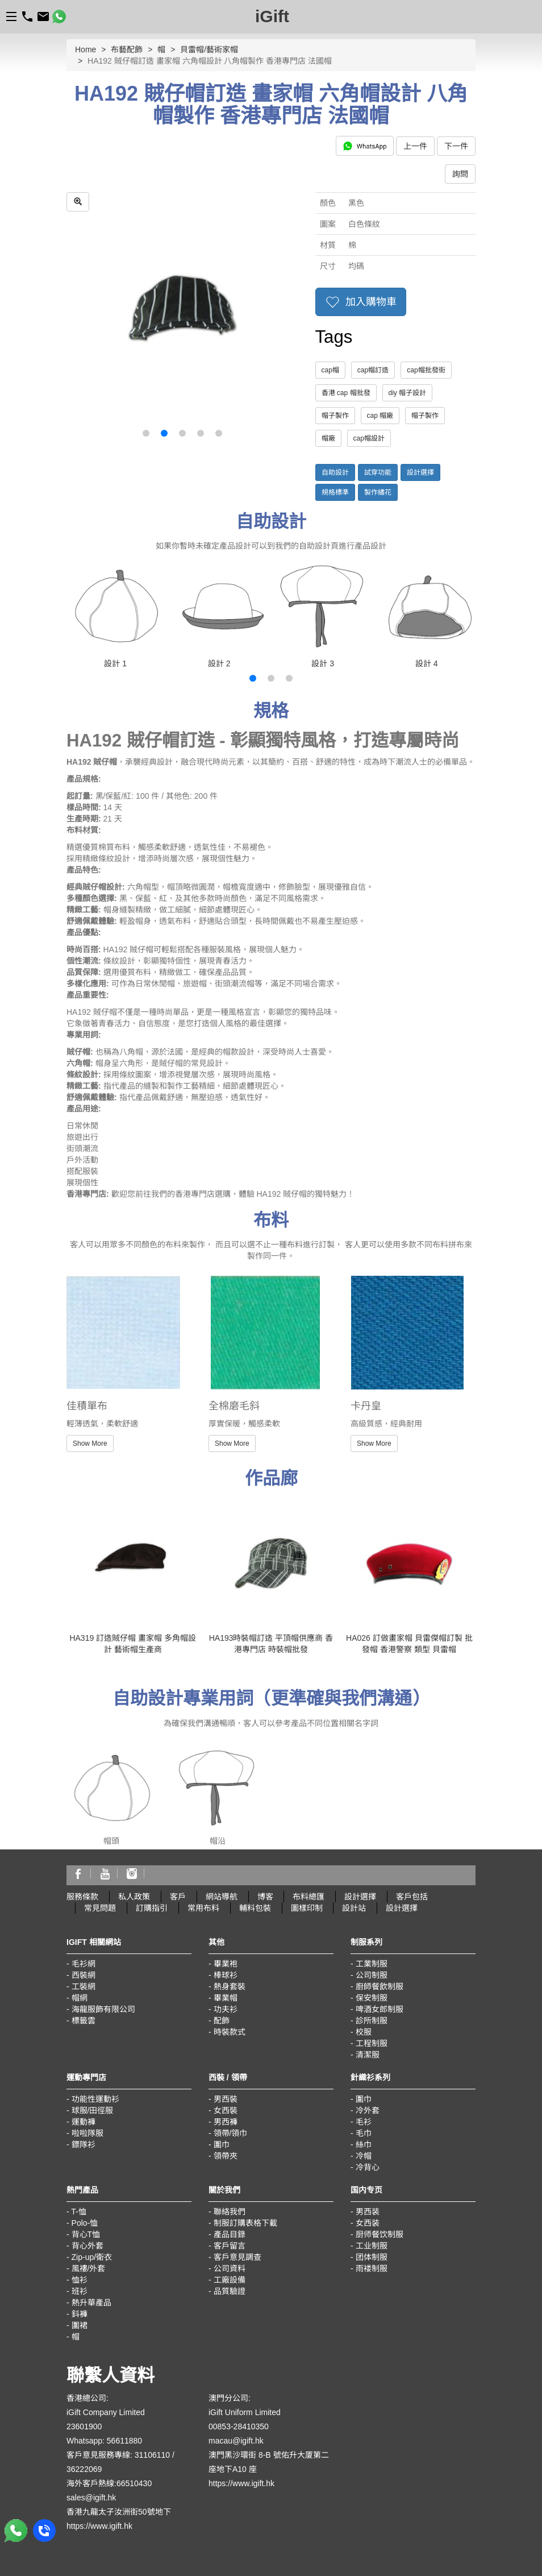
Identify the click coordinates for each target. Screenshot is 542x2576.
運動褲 (83, 2121)
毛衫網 (83, 1963)
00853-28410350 (239, 2426)
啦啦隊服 (87, 2133)
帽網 (79, 1997)
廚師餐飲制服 (379, 1986)
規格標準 (335, 492)
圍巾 (222, 2144)
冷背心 (368, 2167)
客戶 (178, 1896)
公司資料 (229, 2268)
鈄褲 (79, 2313)
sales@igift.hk (91, 2497)
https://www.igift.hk (99, 2526)
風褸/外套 (89, 2268)
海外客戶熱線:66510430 (109, 2483)
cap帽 (330, 370)
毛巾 (364, 2133)
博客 (265, 1896)
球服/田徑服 (93, 2110)
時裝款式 (229, 2031)
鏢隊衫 (83, 2144)
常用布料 (203, 1908)
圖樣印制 (307, 1908)
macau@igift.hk (236, 2440)
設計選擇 (420, 472)
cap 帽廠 (380, 416)
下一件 (456, 146)
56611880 (124, 2440)
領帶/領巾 (231, 2133)
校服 (364, 2031)
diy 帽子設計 (408, 393)
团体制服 (371, 2257)
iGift (272, 16)
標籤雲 (83, 2020)
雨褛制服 (371, 2268)
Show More (90, 1443)
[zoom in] (77, 201)
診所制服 (371, 2020)
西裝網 (83, 1975)
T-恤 (78, 2211)
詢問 (460, 174)
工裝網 (83, 1986)
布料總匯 (308, 1896)
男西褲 (225, 2121)
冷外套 (368, 2110)
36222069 (84, 2469)
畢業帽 (225, 1997)
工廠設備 (229, 2279)
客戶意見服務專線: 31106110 (118, 2454)
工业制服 (371, 2245)
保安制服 (371, 1997)
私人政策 (134, 1896)
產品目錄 (229, 2234)
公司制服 (371, 1975)
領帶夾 (225, 2155)
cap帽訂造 (373, 370)
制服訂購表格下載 (245, 2222)
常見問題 (100, 1908)
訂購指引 (152, 1908)
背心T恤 (86, 2234)
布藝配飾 (127, 49)
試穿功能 (377, 472)
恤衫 (79, 2279)
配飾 (222, 2020)
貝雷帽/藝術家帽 (209, 49)
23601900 (84, 2426)
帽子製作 (335, 416)
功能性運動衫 (95, 2099)
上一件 (415, 146)
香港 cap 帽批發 (346, 393)
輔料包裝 (255, 1908)
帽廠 (328, 438)
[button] (146, 433)
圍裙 (79, 2325)
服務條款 (82, 1896)
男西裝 (225, 2099)
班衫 (79, 2291)
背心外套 (87, 2245)
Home (85, 49)
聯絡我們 (229, 2211)
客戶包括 (412, 1896)
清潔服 (368, 2054)
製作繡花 (377, 492)
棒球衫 (225, 1975)
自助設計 (335, 472)
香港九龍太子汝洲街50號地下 (118, 2511)
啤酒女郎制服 (379, 2009)
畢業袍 (225, 1963)
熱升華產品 (91, 2302)
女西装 (368, 2222)
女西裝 (225, 2110)
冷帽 (364, 2155)
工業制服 (371, 1963)
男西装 (368, 2211)
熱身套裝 (229, 1986)
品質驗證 (229, 2291)
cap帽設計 (369, 438)
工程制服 (371, 2043)
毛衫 (364, 2121)
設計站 (354, 1908)
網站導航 (221, 1896)
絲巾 (364, 2144)
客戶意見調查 (237, 2257)
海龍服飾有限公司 (103, 2009)
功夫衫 (225, 2009)
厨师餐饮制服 (379, 2234)
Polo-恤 (85, 2222)
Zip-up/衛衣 (92, 2257)
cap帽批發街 (426, 370)
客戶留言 (229, 2245)
